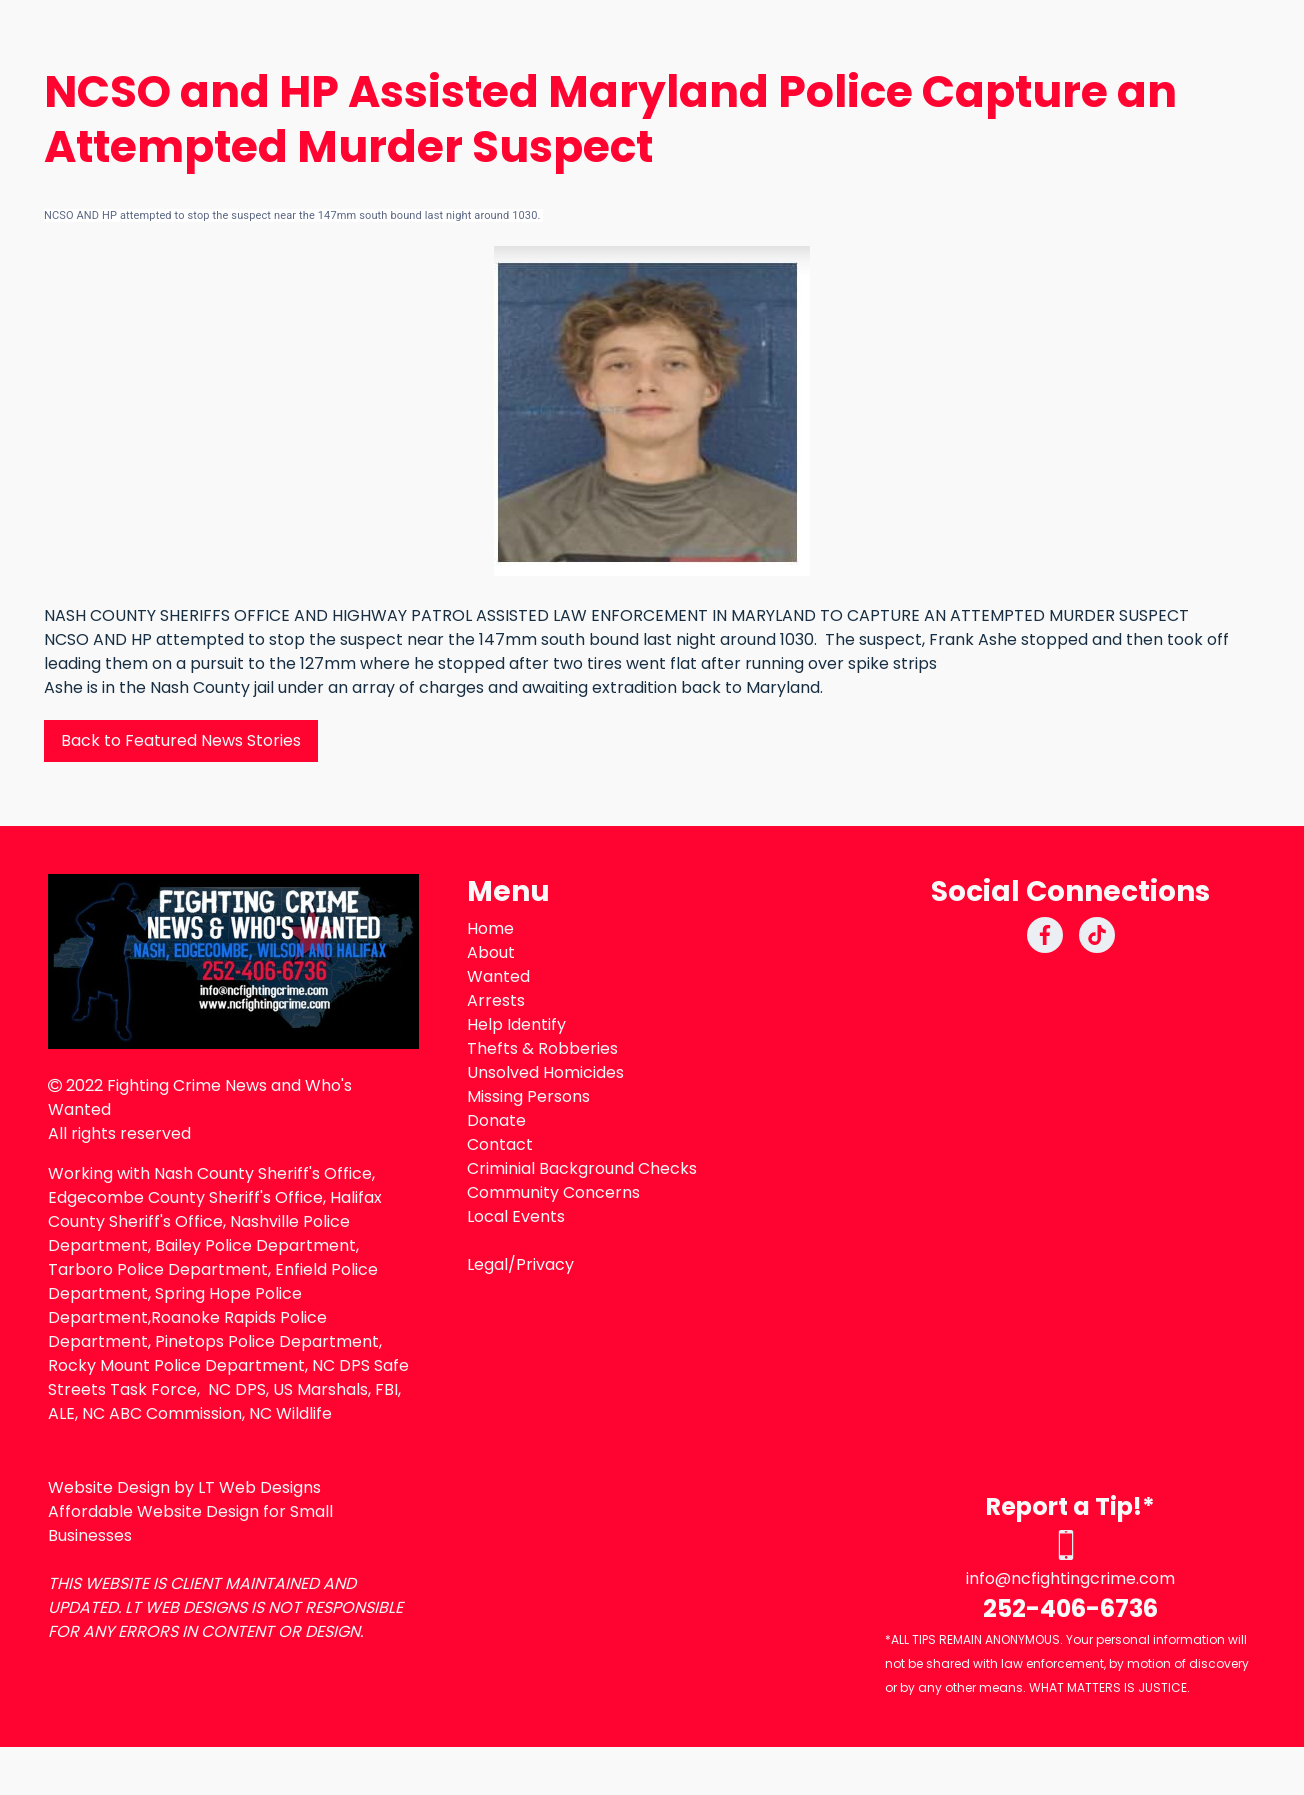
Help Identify (516, 1024)
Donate (496, 1120)
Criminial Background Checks (582, 1168)
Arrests (496, 1000)
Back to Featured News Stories (181, 740)
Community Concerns (553, 1192)
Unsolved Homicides (545, 1072)
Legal (487, 1264)
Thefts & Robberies (542, 1048)
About (491, 952)
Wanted (498, 976)
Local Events (516, 1216)
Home (490, 928)
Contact (500, 1144)
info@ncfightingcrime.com (1070, 1578)
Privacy (545, 1264)
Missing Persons (528, 1096)
